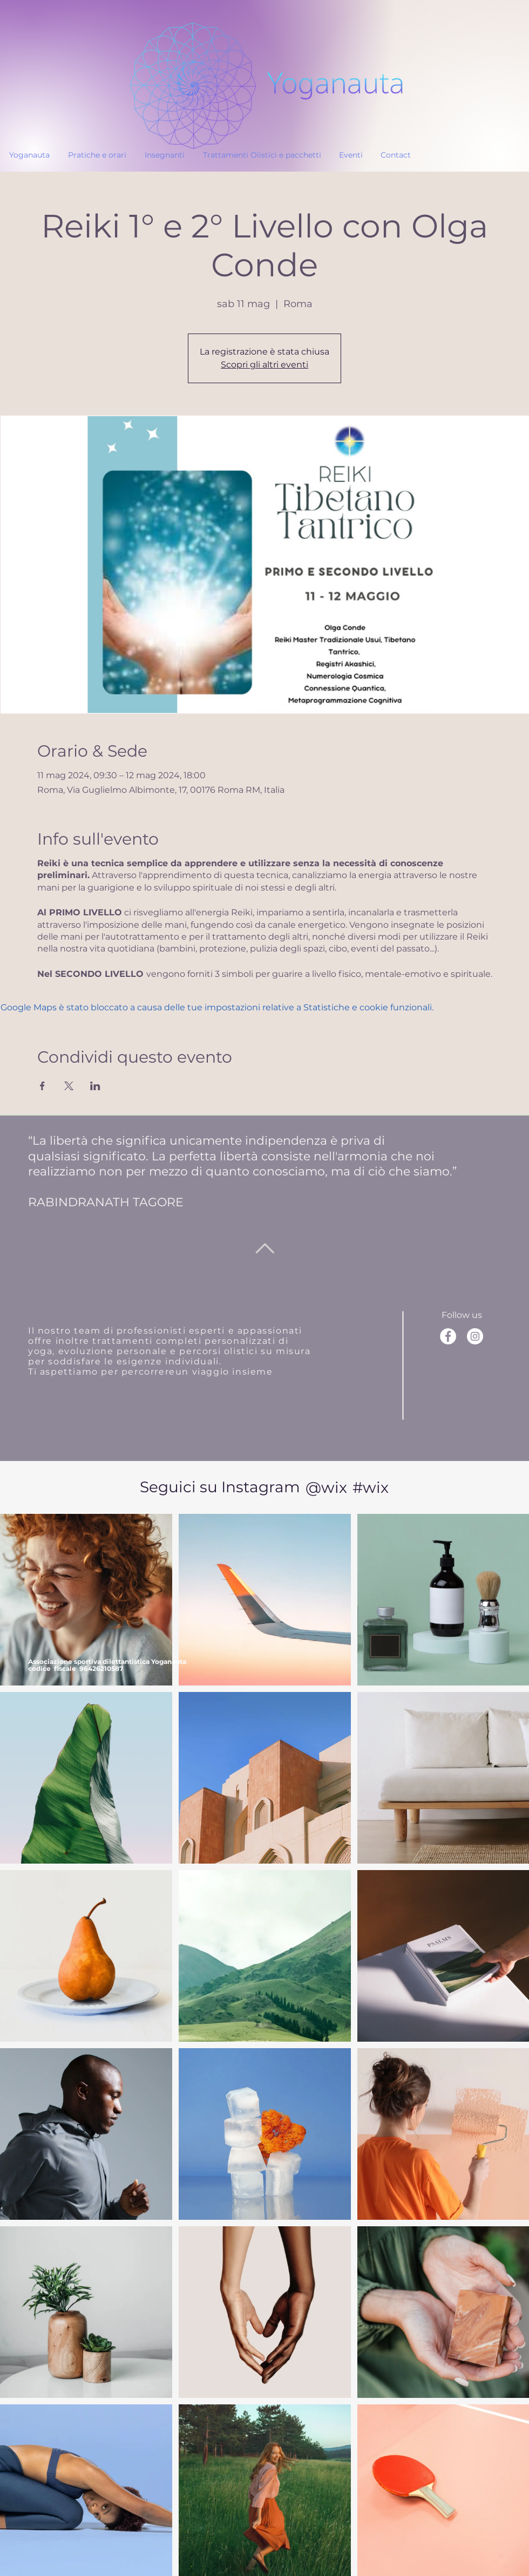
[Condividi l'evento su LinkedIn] (95, 1086)
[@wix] (325, 1487)
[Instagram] (475, 1336)
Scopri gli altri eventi (264, 364)
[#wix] (372, 1487)
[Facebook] (448, 1336)
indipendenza (286, 1140)
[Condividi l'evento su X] (69, 1086)
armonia (362, 1156)
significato (114, 1156)
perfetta (192, 1156)
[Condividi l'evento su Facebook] (42, 1086)
